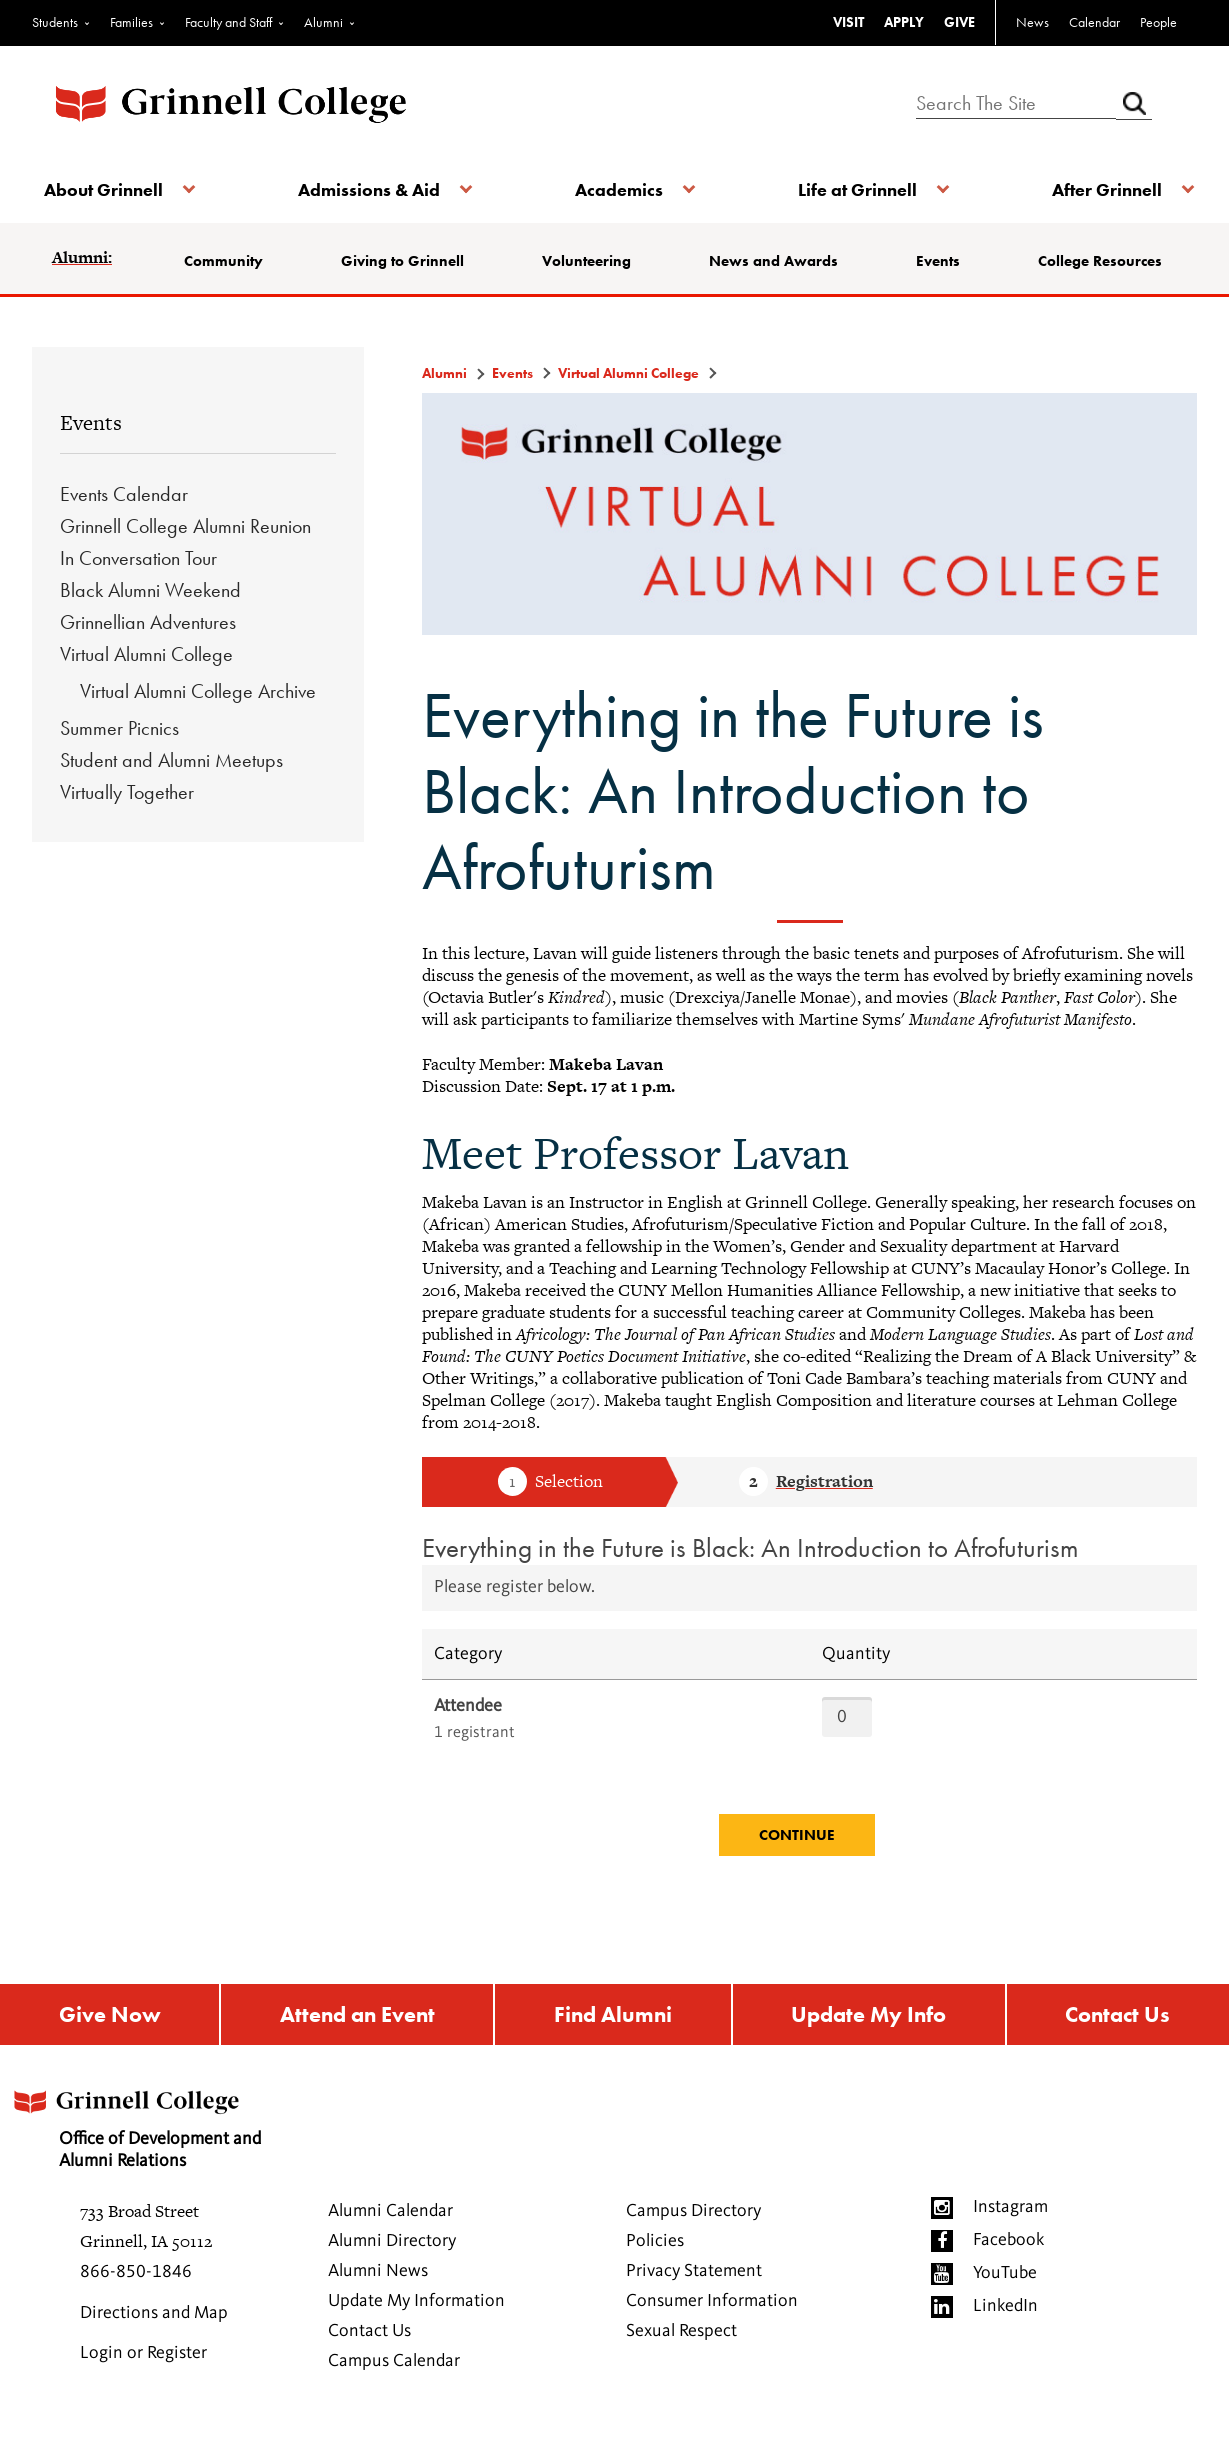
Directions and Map (154, 2347)
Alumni (323, 22)
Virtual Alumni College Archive (198, 719)
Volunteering (590, 261)
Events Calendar (124, 522)
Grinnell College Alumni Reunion (185, 554)
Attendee (468, 1734)
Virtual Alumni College (146, 682)
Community (231, 261)
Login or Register (143, 2387)
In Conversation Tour (138, 586)
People (1158, 22)
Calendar (1094, 22)
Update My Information (416, 2335)
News (1032, 22)
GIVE (959, 22)
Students (55, 22)
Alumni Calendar (390, 2245)
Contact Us (1119, 2045)
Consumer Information (712, 2335)
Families (131, 22)
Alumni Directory (392, 2275)
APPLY (904, 22)
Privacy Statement (694, 2305)
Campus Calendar (394, 2395)
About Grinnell (111, 189)
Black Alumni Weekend (150, 618)
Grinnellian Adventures (148, 650)
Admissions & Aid (373, 189)
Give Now (108, 2045)
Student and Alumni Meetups (171, 788)
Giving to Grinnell (382, 275)
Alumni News (378, 2305)
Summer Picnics (119, 756)
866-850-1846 (136, 2306)
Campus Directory (693, 2245)
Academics (618, 189)
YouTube (1005, 2307)
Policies (655, 2275)
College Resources (1075, 275)
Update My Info (870, 2045)
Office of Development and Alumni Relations (156, 2156)
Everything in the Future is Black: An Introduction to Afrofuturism (750, 1575)
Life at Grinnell (852, 189)
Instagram (1010, 2241)
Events (939, 261)
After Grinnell (1097, 189)
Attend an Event (355, 2045)
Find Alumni (613, 2045)
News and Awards (750, 275)
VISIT (848, 22)
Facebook (1008, 2274)
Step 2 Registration (806, 1511)
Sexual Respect (681, 2365)
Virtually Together (127, 820)
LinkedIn (1005, 2340)
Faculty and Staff (228, 22)
